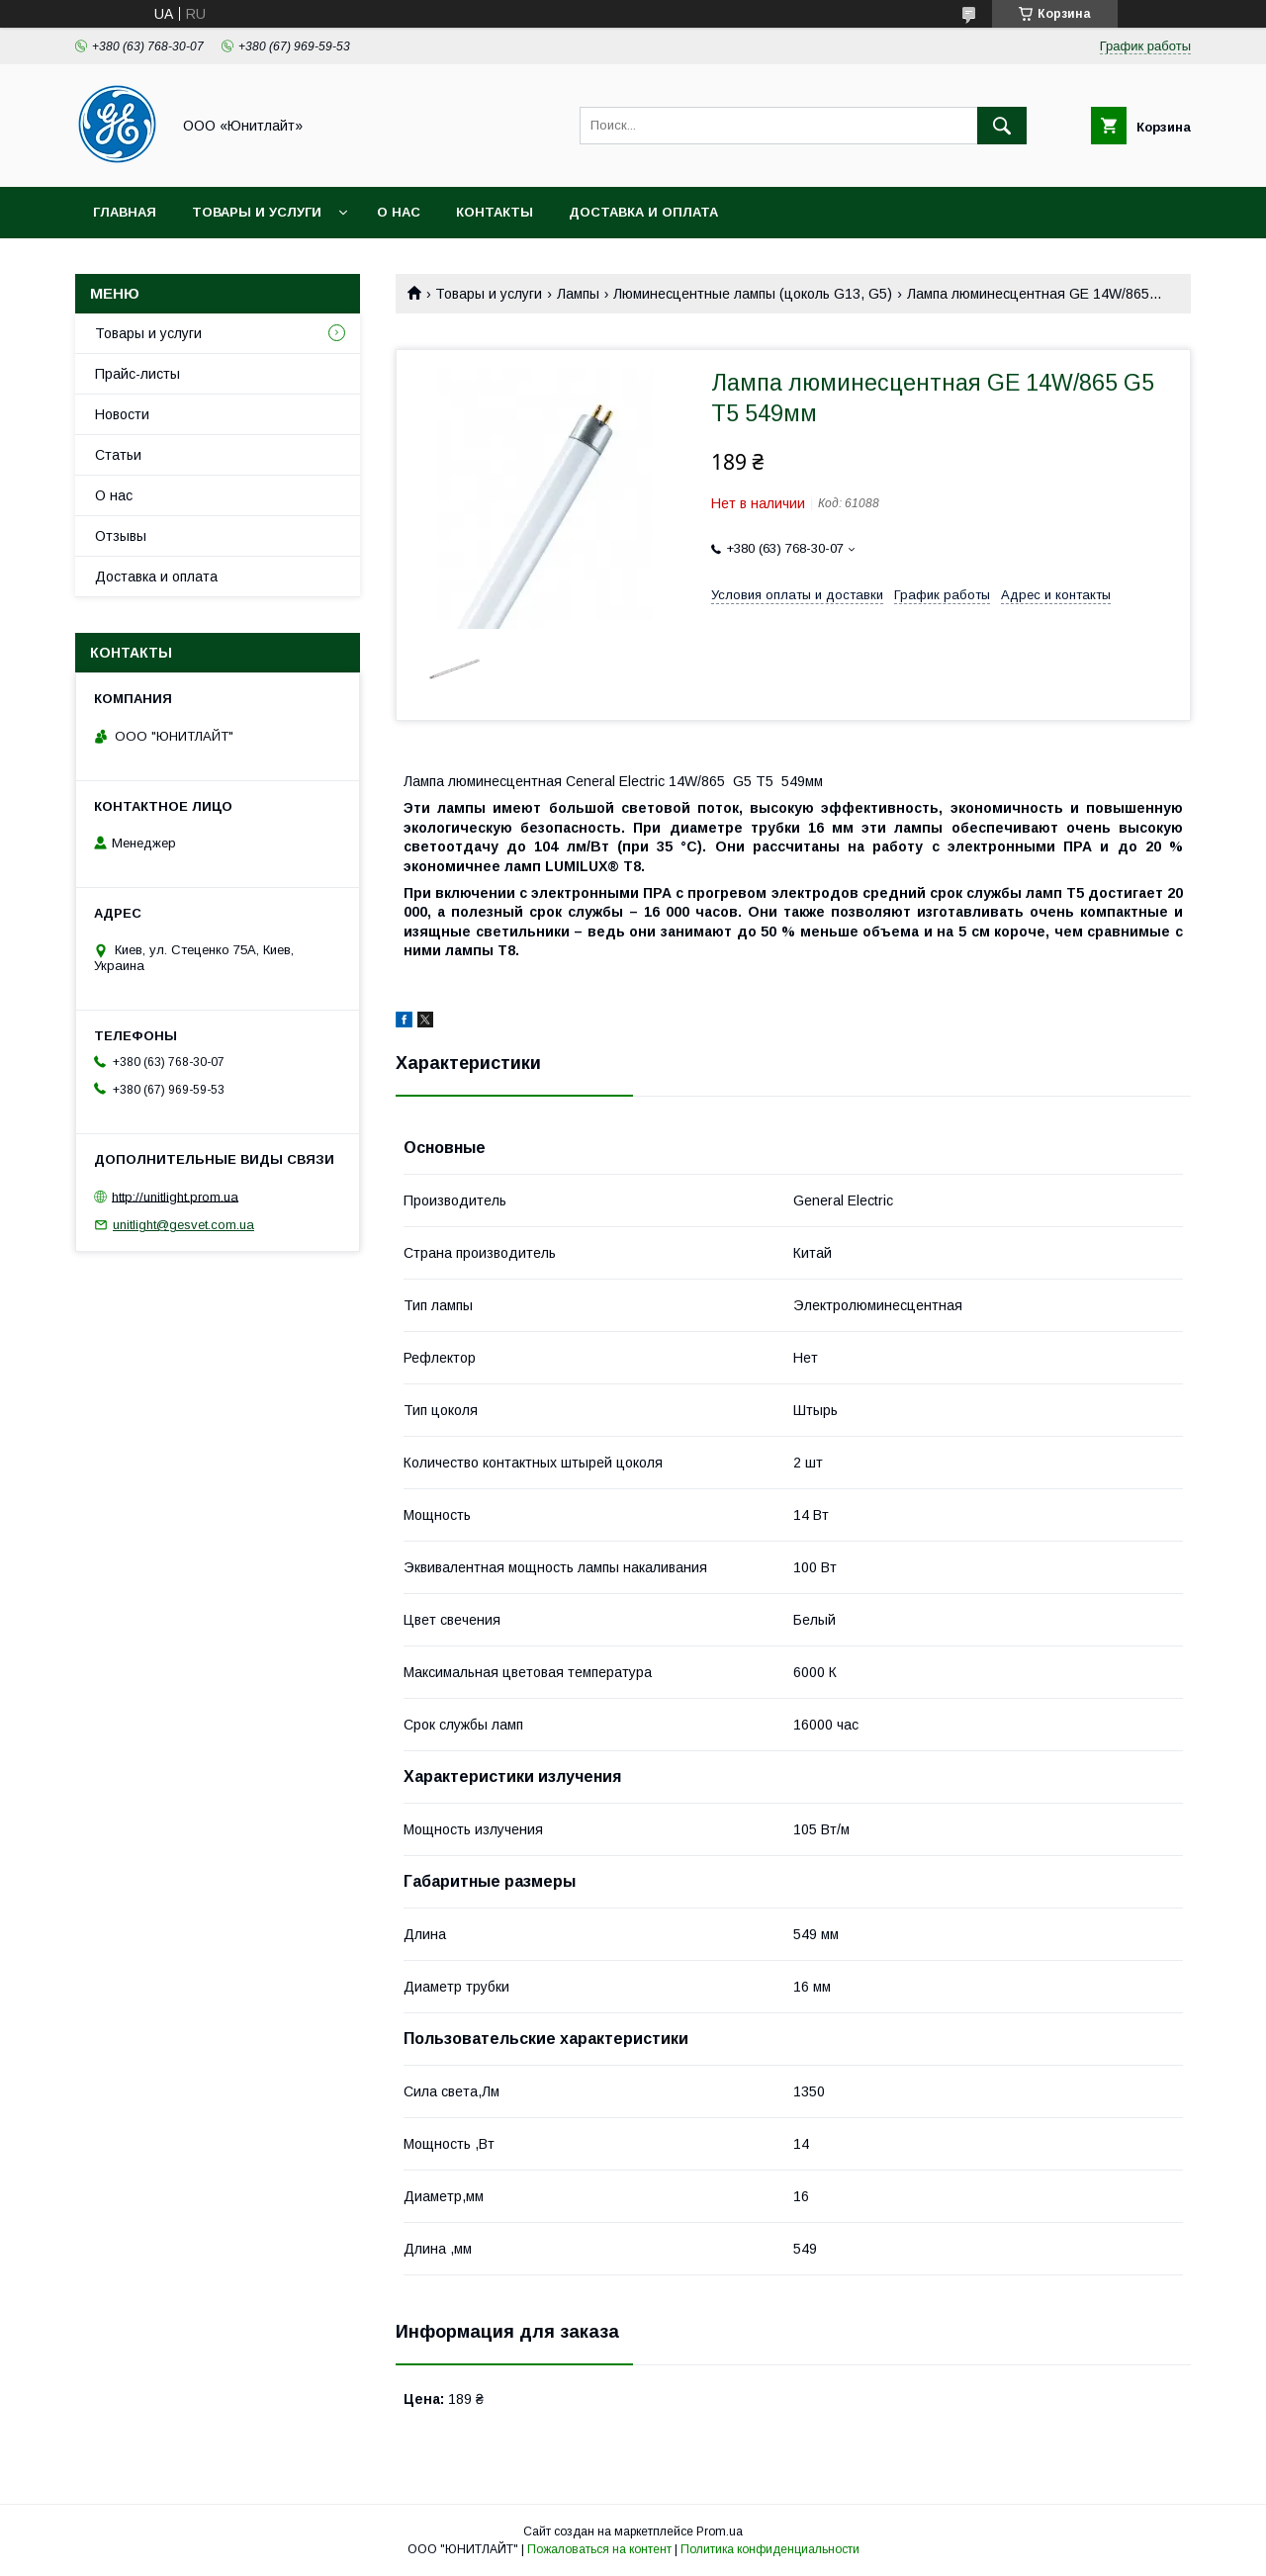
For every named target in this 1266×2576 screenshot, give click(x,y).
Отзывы (120, 536)
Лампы (578, 294)
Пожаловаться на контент (599, 2549)
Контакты (494, 212)
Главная (124, 212)
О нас (398, 212)
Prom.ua (719, 2531)
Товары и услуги (256, 212)
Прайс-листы (137, 374)
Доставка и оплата (643, 212)
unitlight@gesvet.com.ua (183, 1224)
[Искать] (1002, 125)
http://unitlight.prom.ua (175, 1196)
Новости (122, 414)
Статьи (118, 455)
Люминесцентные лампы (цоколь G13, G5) (752, 294)
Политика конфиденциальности (769, 2549)
